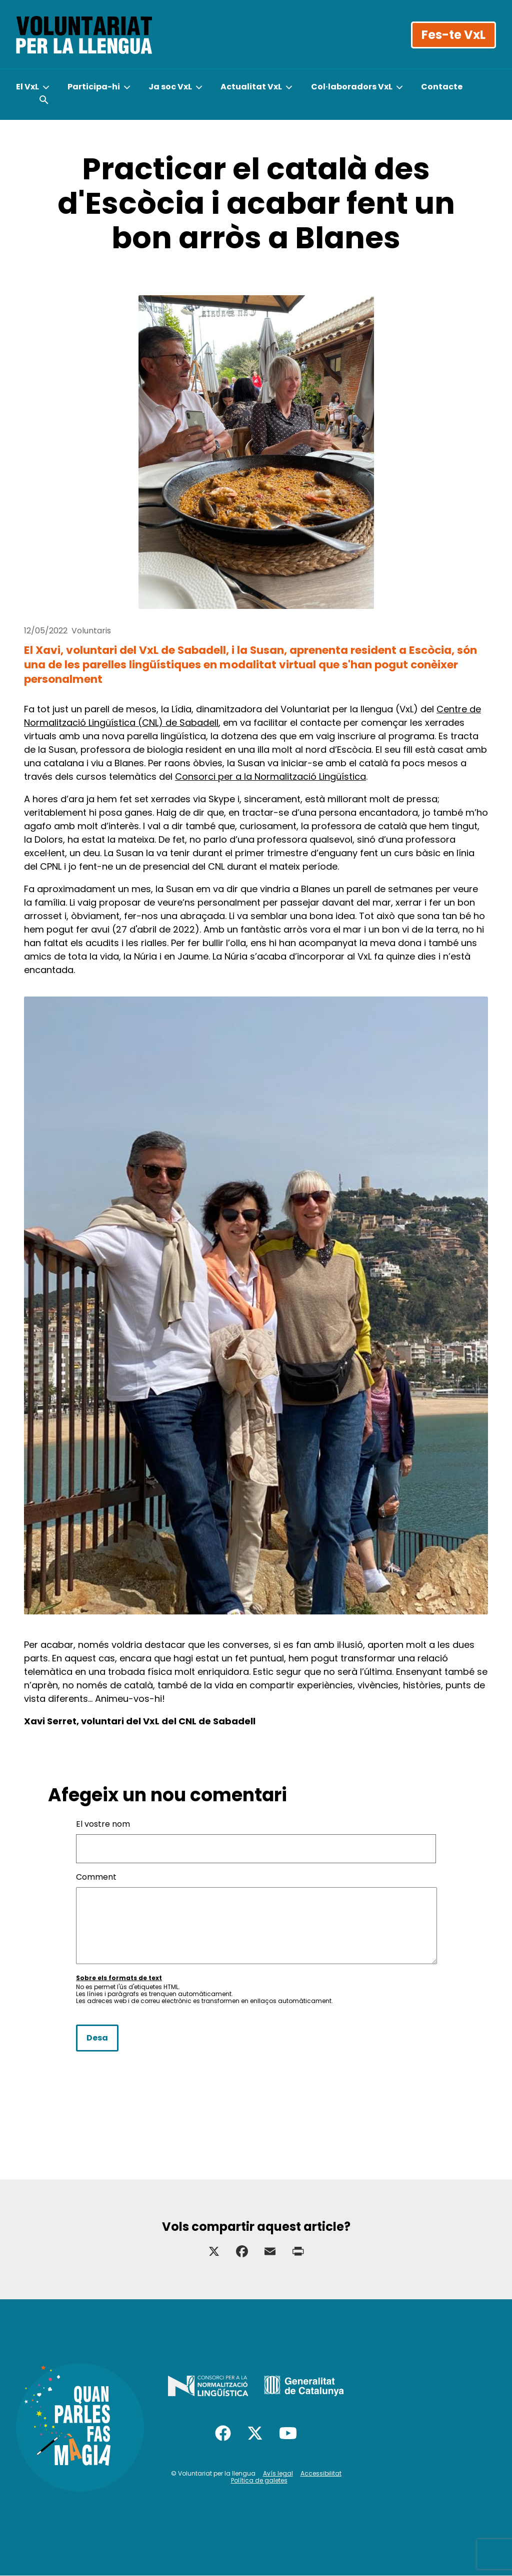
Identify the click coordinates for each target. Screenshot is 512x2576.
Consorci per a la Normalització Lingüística (270, 776)
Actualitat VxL (251, 86)
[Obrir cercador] (44, 99)
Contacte (441, 86)
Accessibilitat (321, 2473)
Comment (96, 1877)
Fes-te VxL (454, 34)
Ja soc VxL (170, 86)
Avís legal (278, 2473)
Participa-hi (94, 86)
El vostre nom (103, 1824)
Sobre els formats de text (119, 1978)
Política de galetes (259, 2480)
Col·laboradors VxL (351, 86)
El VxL (27, 86)
